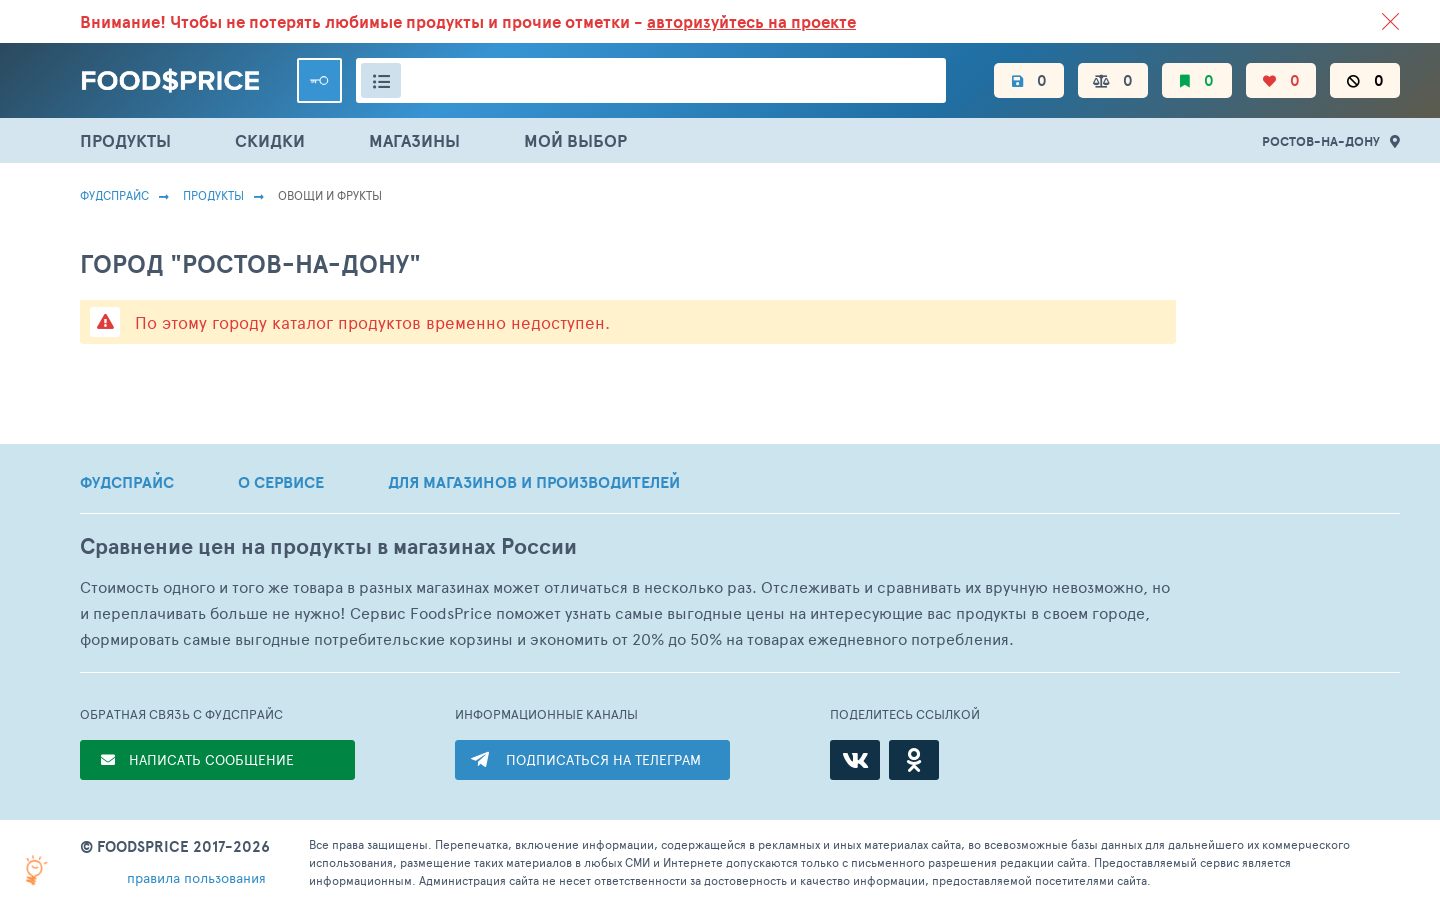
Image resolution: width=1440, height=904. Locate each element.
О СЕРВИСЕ (281, 482)
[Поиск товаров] (651, 80)
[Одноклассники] (914, 760)
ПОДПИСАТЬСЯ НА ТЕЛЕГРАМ (603, 759)
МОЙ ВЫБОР (575, 140)
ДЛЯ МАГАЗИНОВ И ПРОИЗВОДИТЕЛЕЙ (534, 482)
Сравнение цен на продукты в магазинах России (328, 546)
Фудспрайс (114, 195)
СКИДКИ (270, 140)
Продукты (213, 195)
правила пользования (196, 877)
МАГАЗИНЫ (414, 140)
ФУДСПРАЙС (127, 482)
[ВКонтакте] (855, 760)
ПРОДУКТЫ (125, 140)
